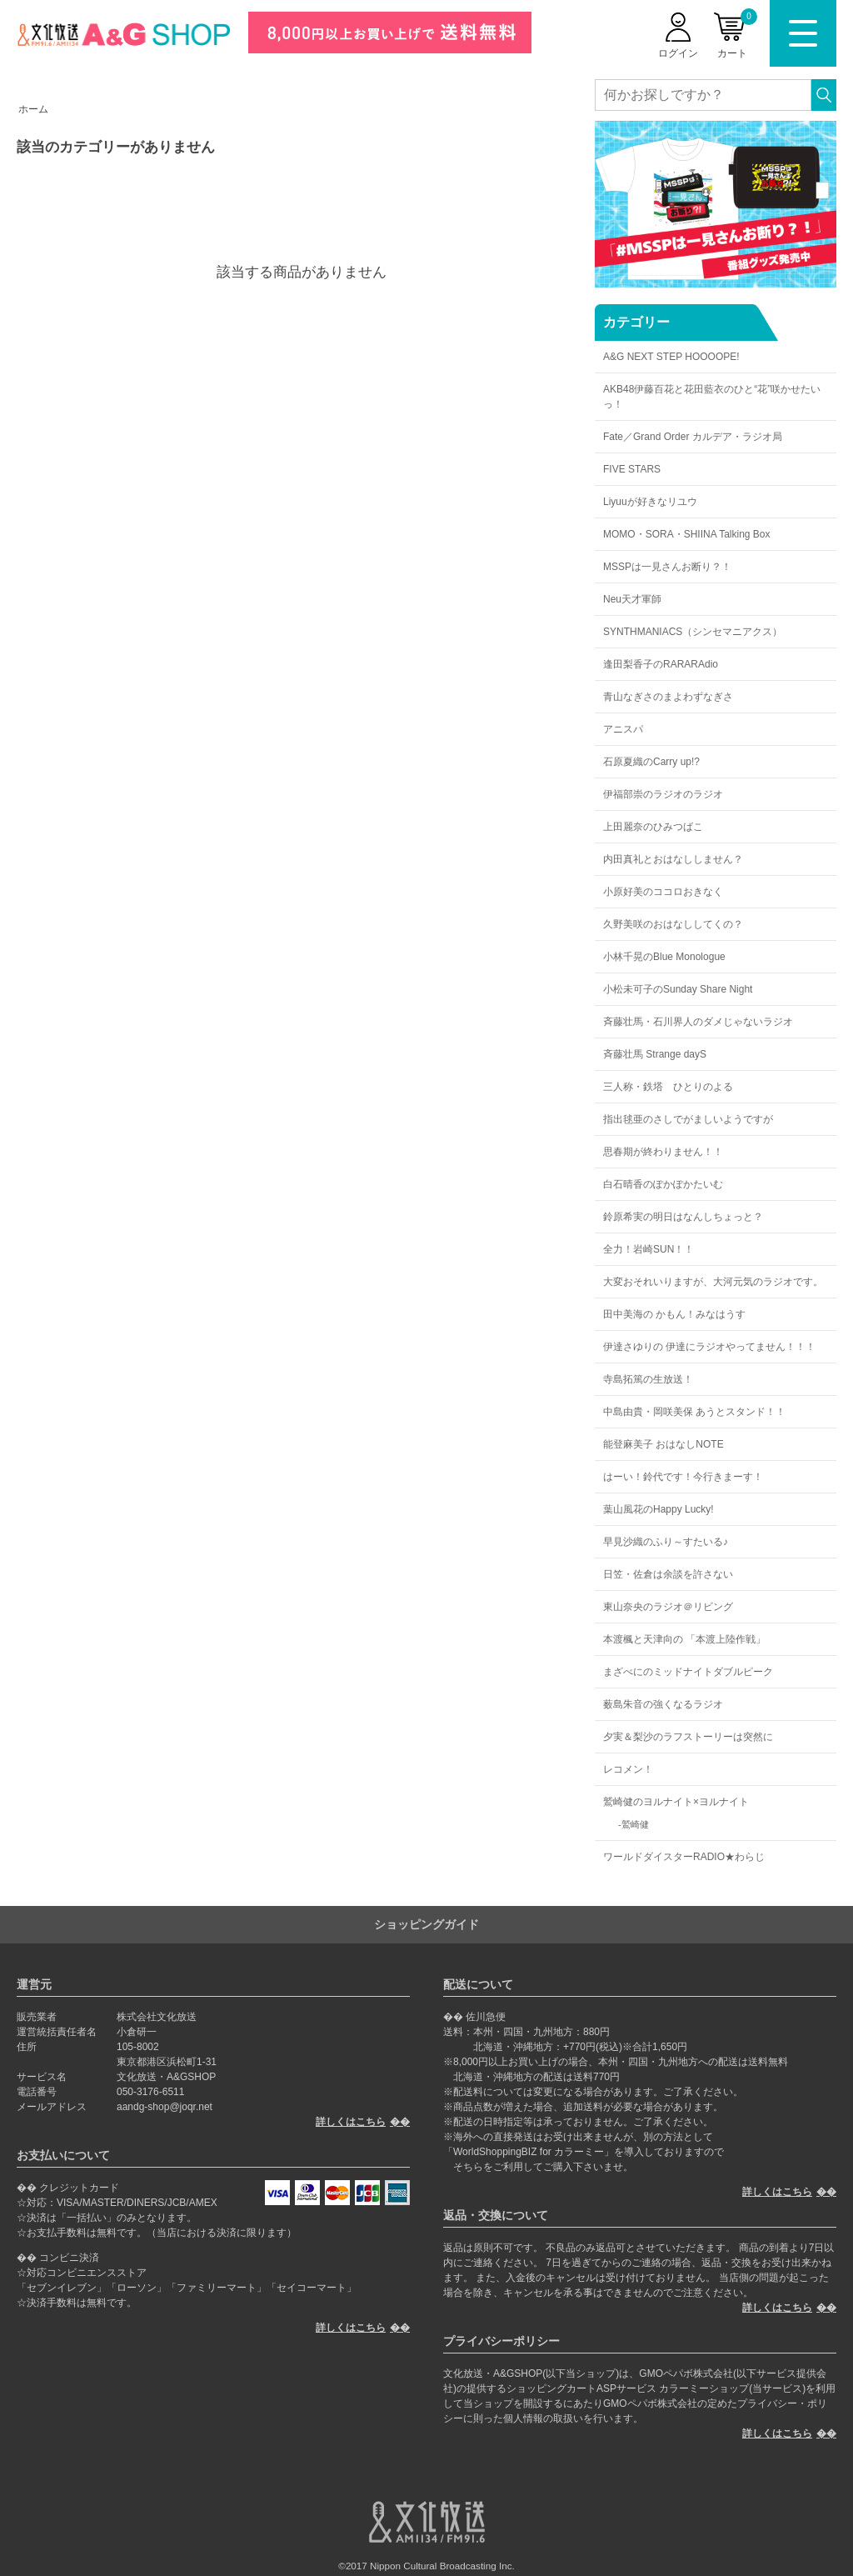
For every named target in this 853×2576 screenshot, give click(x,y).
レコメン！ (628, 1769)
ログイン (678, 53)
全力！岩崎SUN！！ (648, 1249)
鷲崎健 (635, 1824)
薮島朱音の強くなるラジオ (663, 1704)
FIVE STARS (632, 469)
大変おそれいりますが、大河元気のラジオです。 (713, 1282)
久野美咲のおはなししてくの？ (673, 924)
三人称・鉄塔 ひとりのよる (668, 1087)
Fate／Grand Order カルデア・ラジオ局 (692, 437)
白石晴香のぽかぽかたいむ (663, 1184)
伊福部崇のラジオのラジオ (663, 794)
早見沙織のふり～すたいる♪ (665, 1542)
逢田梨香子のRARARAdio (660, 664)
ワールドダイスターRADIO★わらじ (684, 1857)
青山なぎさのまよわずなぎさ (668, 697)
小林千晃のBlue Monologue (664, 957)
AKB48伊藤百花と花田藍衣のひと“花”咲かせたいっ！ (712, 396)
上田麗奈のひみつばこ (653, 827)
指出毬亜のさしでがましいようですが (688, 1119)
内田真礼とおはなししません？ (673, 859)
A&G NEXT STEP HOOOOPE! (671, 357)
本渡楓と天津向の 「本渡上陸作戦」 (684, 1639)
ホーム (33, 109)
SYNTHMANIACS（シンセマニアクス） (692, 632)
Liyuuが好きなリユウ (650, 502)
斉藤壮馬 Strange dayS (654, 1054)
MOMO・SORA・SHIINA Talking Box (687, 534)
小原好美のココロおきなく (663, 892)
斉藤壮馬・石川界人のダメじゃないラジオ (698, 1022)
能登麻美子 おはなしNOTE (663, 1444)
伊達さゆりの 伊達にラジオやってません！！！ (709, 1347)
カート (737, 33)
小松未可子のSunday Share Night (677, 989)
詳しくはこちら (351, 2122)
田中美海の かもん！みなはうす (674, 1314)
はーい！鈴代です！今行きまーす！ (683, 1477)
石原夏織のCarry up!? (651, 762)
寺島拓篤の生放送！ (648, 1379)
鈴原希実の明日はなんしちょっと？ (683, 1217)
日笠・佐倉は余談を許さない (668, 1574)
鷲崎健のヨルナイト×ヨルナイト (676, 1802)
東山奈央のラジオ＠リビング (668, 1607)
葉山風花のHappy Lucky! (658, 1509)
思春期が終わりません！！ (663, 1152)
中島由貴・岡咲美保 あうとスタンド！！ (694, 1412)
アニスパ (623, 729)
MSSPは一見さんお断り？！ (667, 567)
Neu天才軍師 (632, 599)
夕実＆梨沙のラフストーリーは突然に (688, 1737)
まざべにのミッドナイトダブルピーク (688, 1672)
